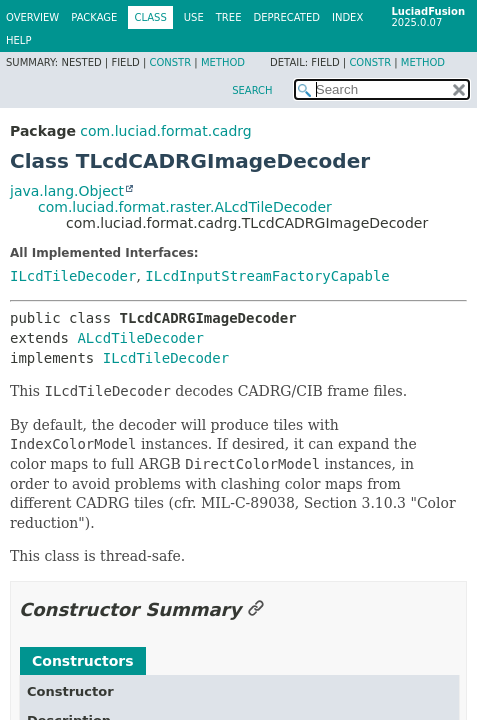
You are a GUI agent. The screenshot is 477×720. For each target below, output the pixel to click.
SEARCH (252, 90)
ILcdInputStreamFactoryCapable (267, 276)
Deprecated (286, 17)
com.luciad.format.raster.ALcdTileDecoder (185, 207)
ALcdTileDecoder (140, 338)
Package (94, 17)
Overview (32, 17)
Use (194, 17)
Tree (229, 17)
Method (223, 62)
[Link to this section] (256, 609)
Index (347, 17)
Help (18, 40)
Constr (170, 62)
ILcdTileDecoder (73, 276)
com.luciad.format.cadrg (165, 131)
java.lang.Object (67, 191)
